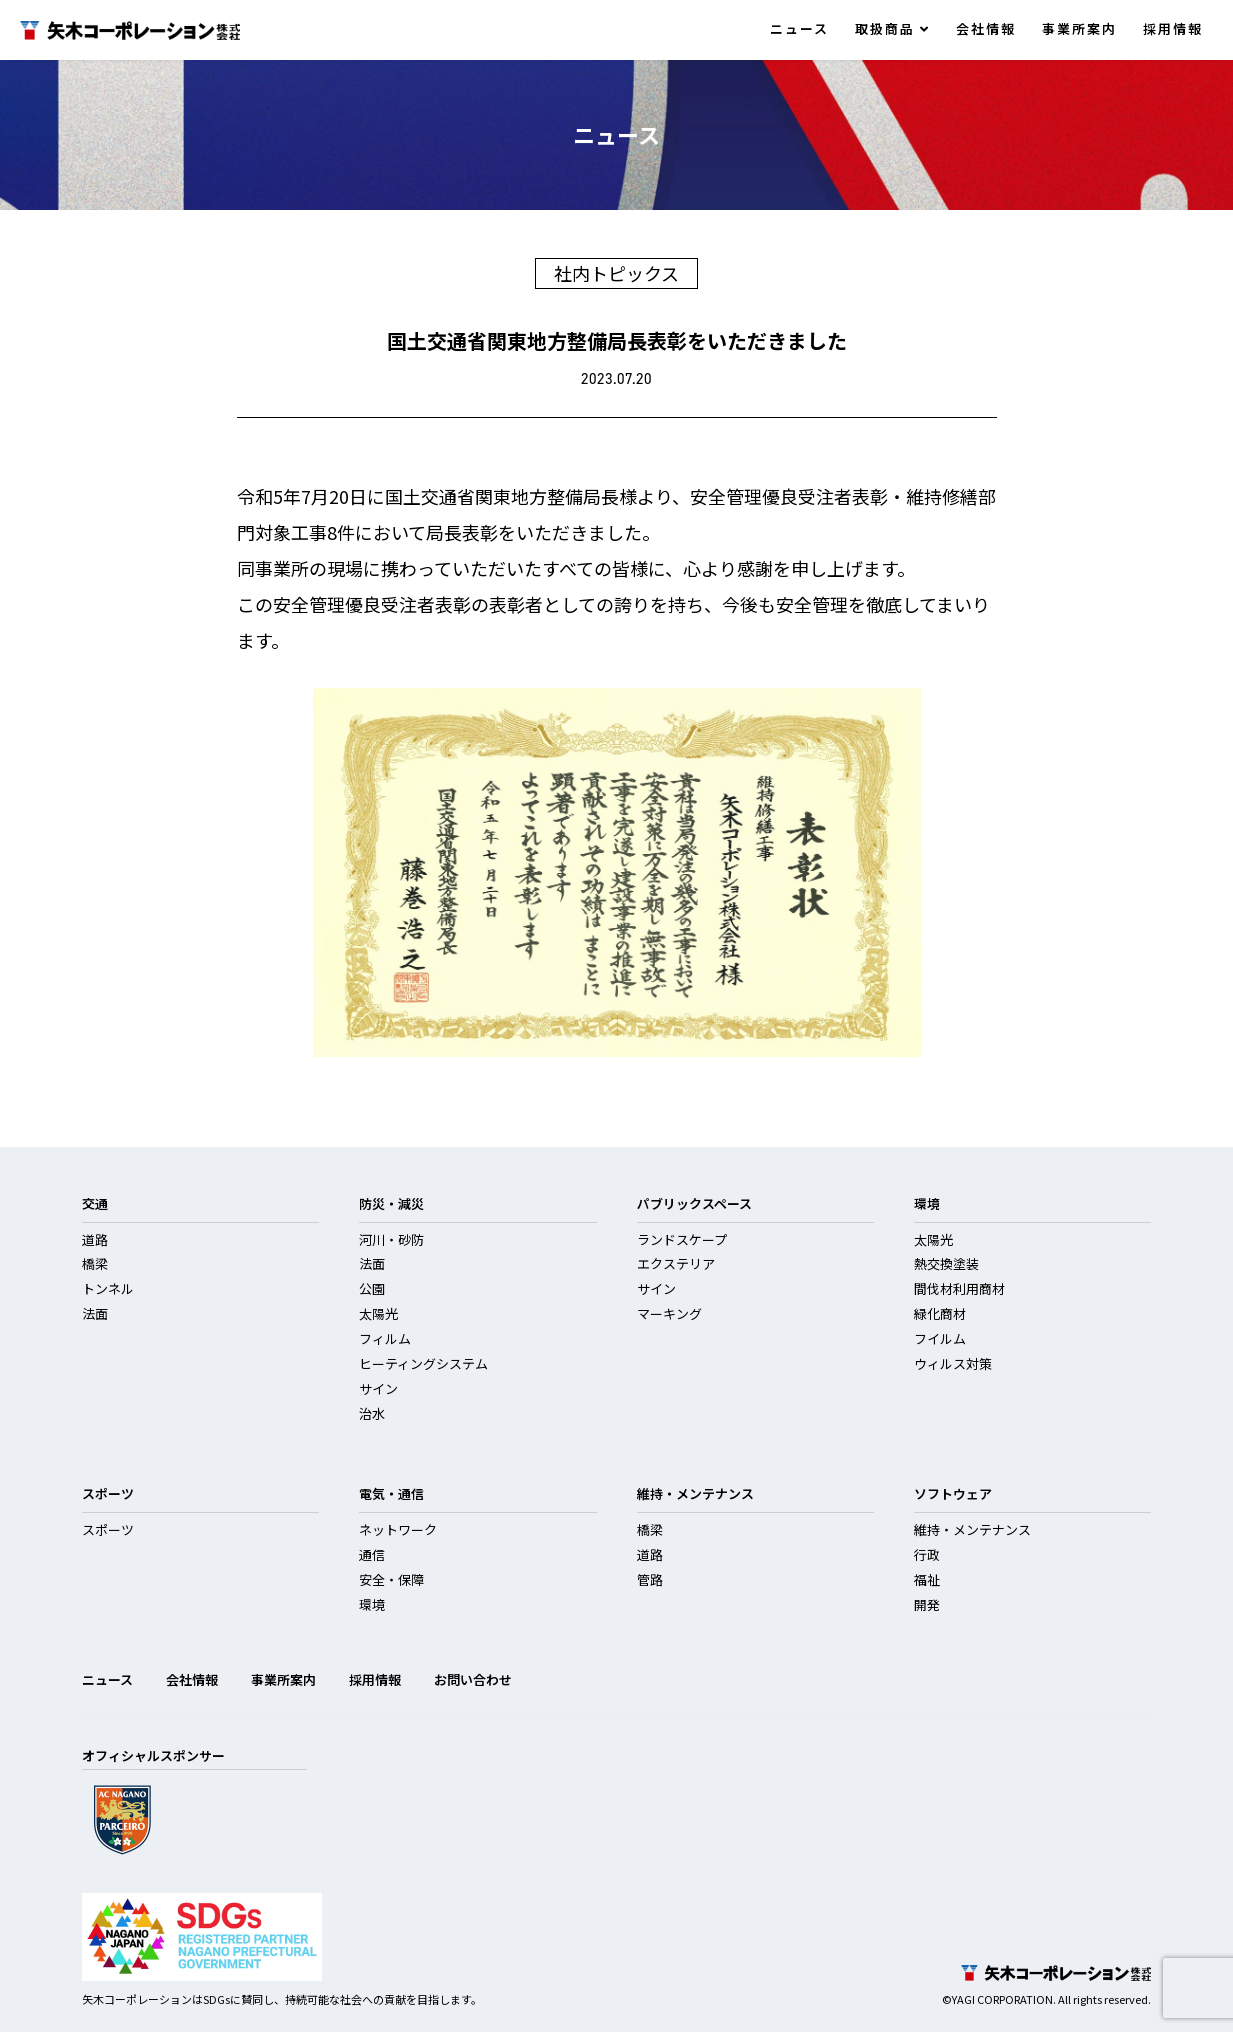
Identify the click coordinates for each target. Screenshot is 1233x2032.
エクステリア (676, 1263)
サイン (378, 1388)
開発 (927, 1604)
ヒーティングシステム (423, 1363)
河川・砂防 (391, 1239)
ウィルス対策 (953, 1363)
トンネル (108, 1288)
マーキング (669, 1313)
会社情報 (986, 28)
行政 (927, 1554)
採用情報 (1173, 28)
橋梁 (95, 1263)
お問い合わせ (473, 1679)
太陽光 (378, 1313)
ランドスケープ (682, 1239)
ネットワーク (398, 1529)
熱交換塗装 (946, 1263)
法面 (95, 1313)
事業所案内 (1079, 28)
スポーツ (108, 1529)
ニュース (799, 28)
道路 (95, 1239)
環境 (372, 1604)
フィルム (385, 1338)
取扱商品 (892, 28)
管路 (650, 1579)
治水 (372, 1413)
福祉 (927, 1579)
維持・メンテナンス (972, 1529)
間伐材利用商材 (959, 1288)
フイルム (940, 1338)
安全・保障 (391, 1579)
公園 (372, 1288)
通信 (372, 1554)
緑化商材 (940, 1313)
